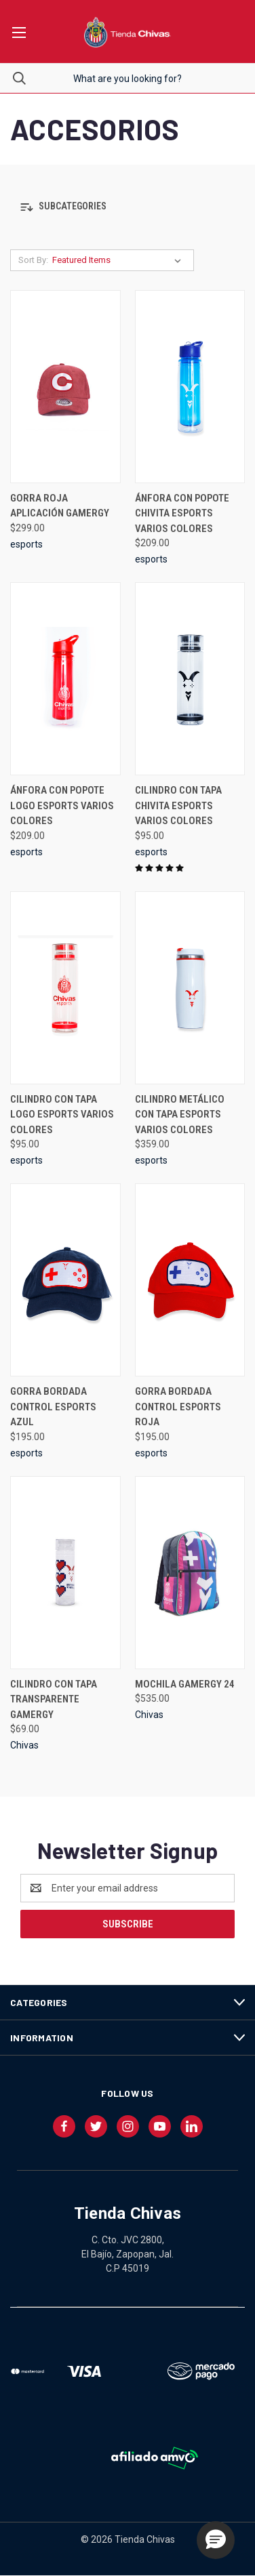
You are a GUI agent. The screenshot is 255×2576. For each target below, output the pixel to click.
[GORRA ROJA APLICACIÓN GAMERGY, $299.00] (65, 387)
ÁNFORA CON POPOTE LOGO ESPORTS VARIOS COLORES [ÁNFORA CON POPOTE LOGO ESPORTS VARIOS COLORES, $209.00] (62, 805)
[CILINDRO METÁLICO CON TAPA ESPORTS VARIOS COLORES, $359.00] (190, 988)
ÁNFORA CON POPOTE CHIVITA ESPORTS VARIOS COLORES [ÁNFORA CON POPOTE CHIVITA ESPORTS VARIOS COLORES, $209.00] (182, 513)
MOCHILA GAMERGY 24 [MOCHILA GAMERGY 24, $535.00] (185, 1684)
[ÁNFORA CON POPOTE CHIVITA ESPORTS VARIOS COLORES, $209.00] (190, 387)
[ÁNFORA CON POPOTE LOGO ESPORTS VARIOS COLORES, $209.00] (65, 679)
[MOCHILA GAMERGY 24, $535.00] (190, 1573)
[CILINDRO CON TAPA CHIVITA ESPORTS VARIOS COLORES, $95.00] (190, 679)
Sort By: (33, 260)
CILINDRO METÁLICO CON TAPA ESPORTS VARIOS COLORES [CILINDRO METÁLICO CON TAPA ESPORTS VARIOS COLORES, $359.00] (179, 1114)
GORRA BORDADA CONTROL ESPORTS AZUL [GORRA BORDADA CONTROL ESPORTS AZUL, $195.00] (53, 1406)
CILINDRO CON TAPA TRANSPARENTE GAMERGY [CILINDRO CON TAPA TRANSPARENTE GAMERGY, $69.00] (53, 1699)
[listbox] (119, 260)
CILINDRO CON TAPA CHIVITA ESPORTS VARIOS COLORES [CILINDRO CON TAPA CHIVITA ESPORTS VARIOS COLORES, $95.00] (178, 805)
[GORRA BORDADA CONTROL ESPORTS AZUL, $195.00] (65, 1280)
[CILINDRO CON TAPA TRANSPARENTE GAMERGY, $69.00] (65, 1573)
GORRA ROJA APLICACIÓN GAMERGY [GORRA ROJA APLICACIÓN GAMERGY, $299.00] (59, 506)
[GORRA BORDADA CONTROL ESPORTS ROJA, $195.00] (190, 1280)
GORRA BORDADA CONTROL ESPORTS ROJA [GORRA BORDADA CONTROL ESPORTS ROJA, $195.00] (178, 1406)
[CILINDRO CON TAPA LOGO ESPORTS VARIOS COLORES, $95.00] (65, 988)
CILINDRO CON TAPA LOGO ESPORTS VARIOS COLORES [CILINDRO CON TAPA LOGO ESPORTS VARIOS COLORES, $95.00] (62, 1114)
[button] (127, 207)
